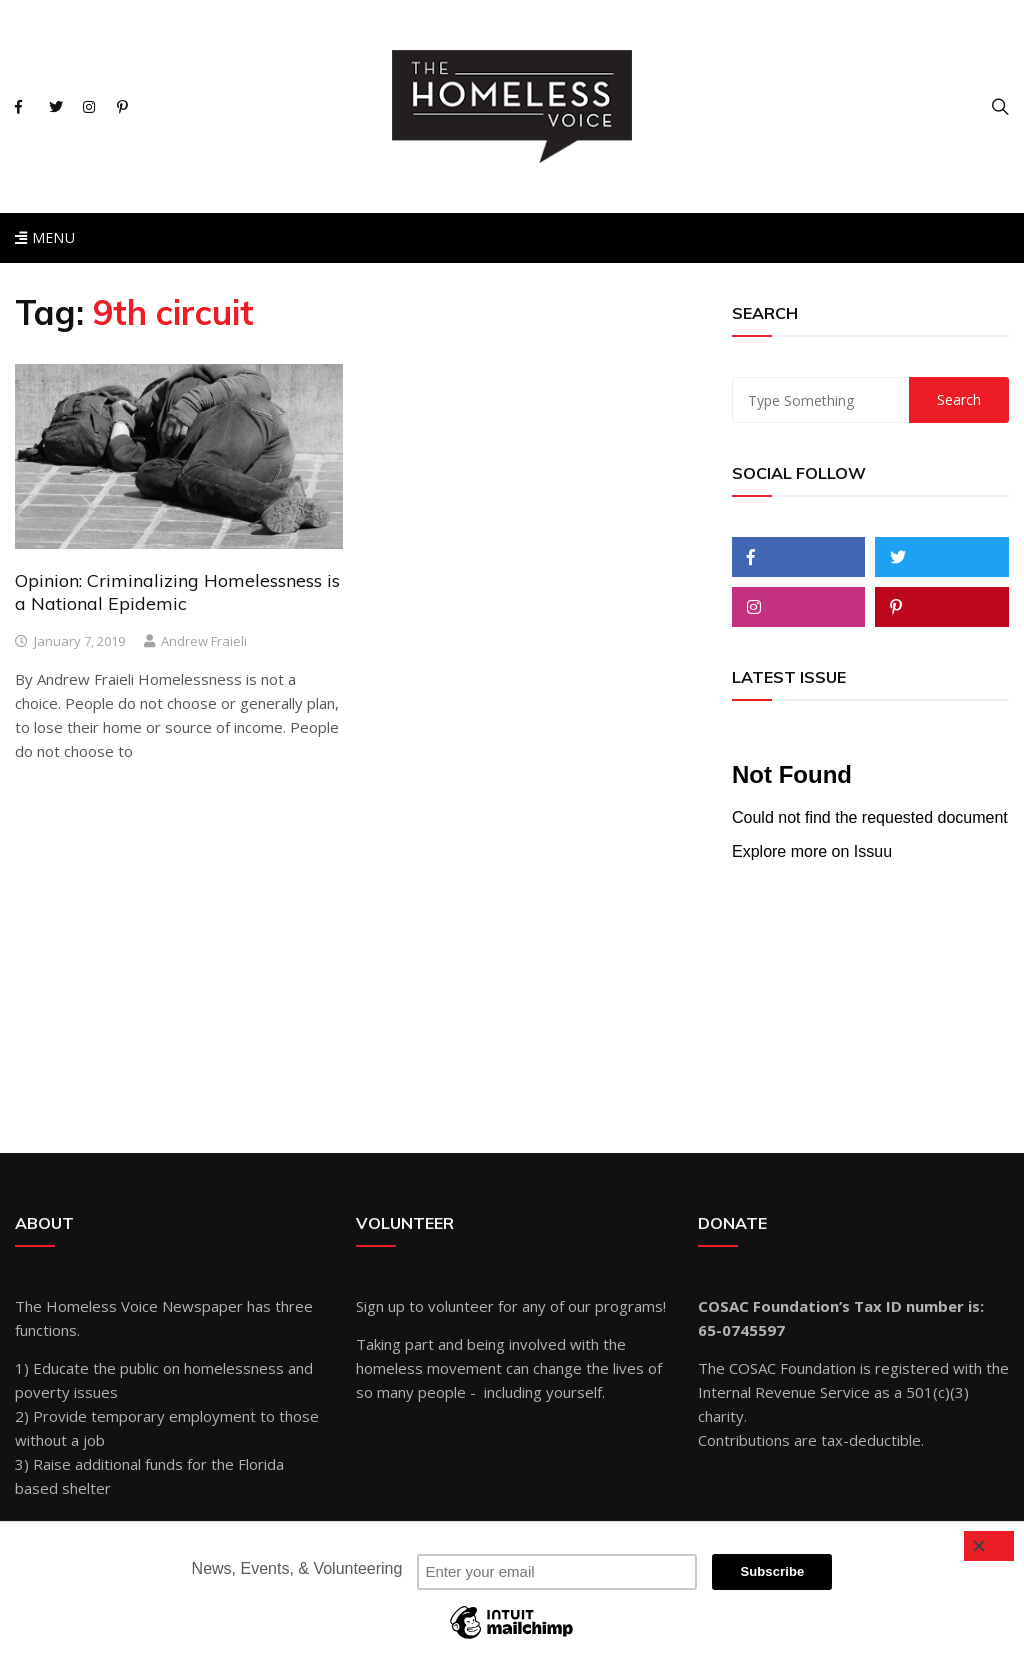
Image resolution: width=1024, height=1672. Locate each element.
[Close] (989, 1546)
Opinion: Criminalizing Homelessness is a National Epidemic (177, 592)
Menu (45, 237)
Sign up (380, 1306)
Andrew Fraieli (204, 641)
